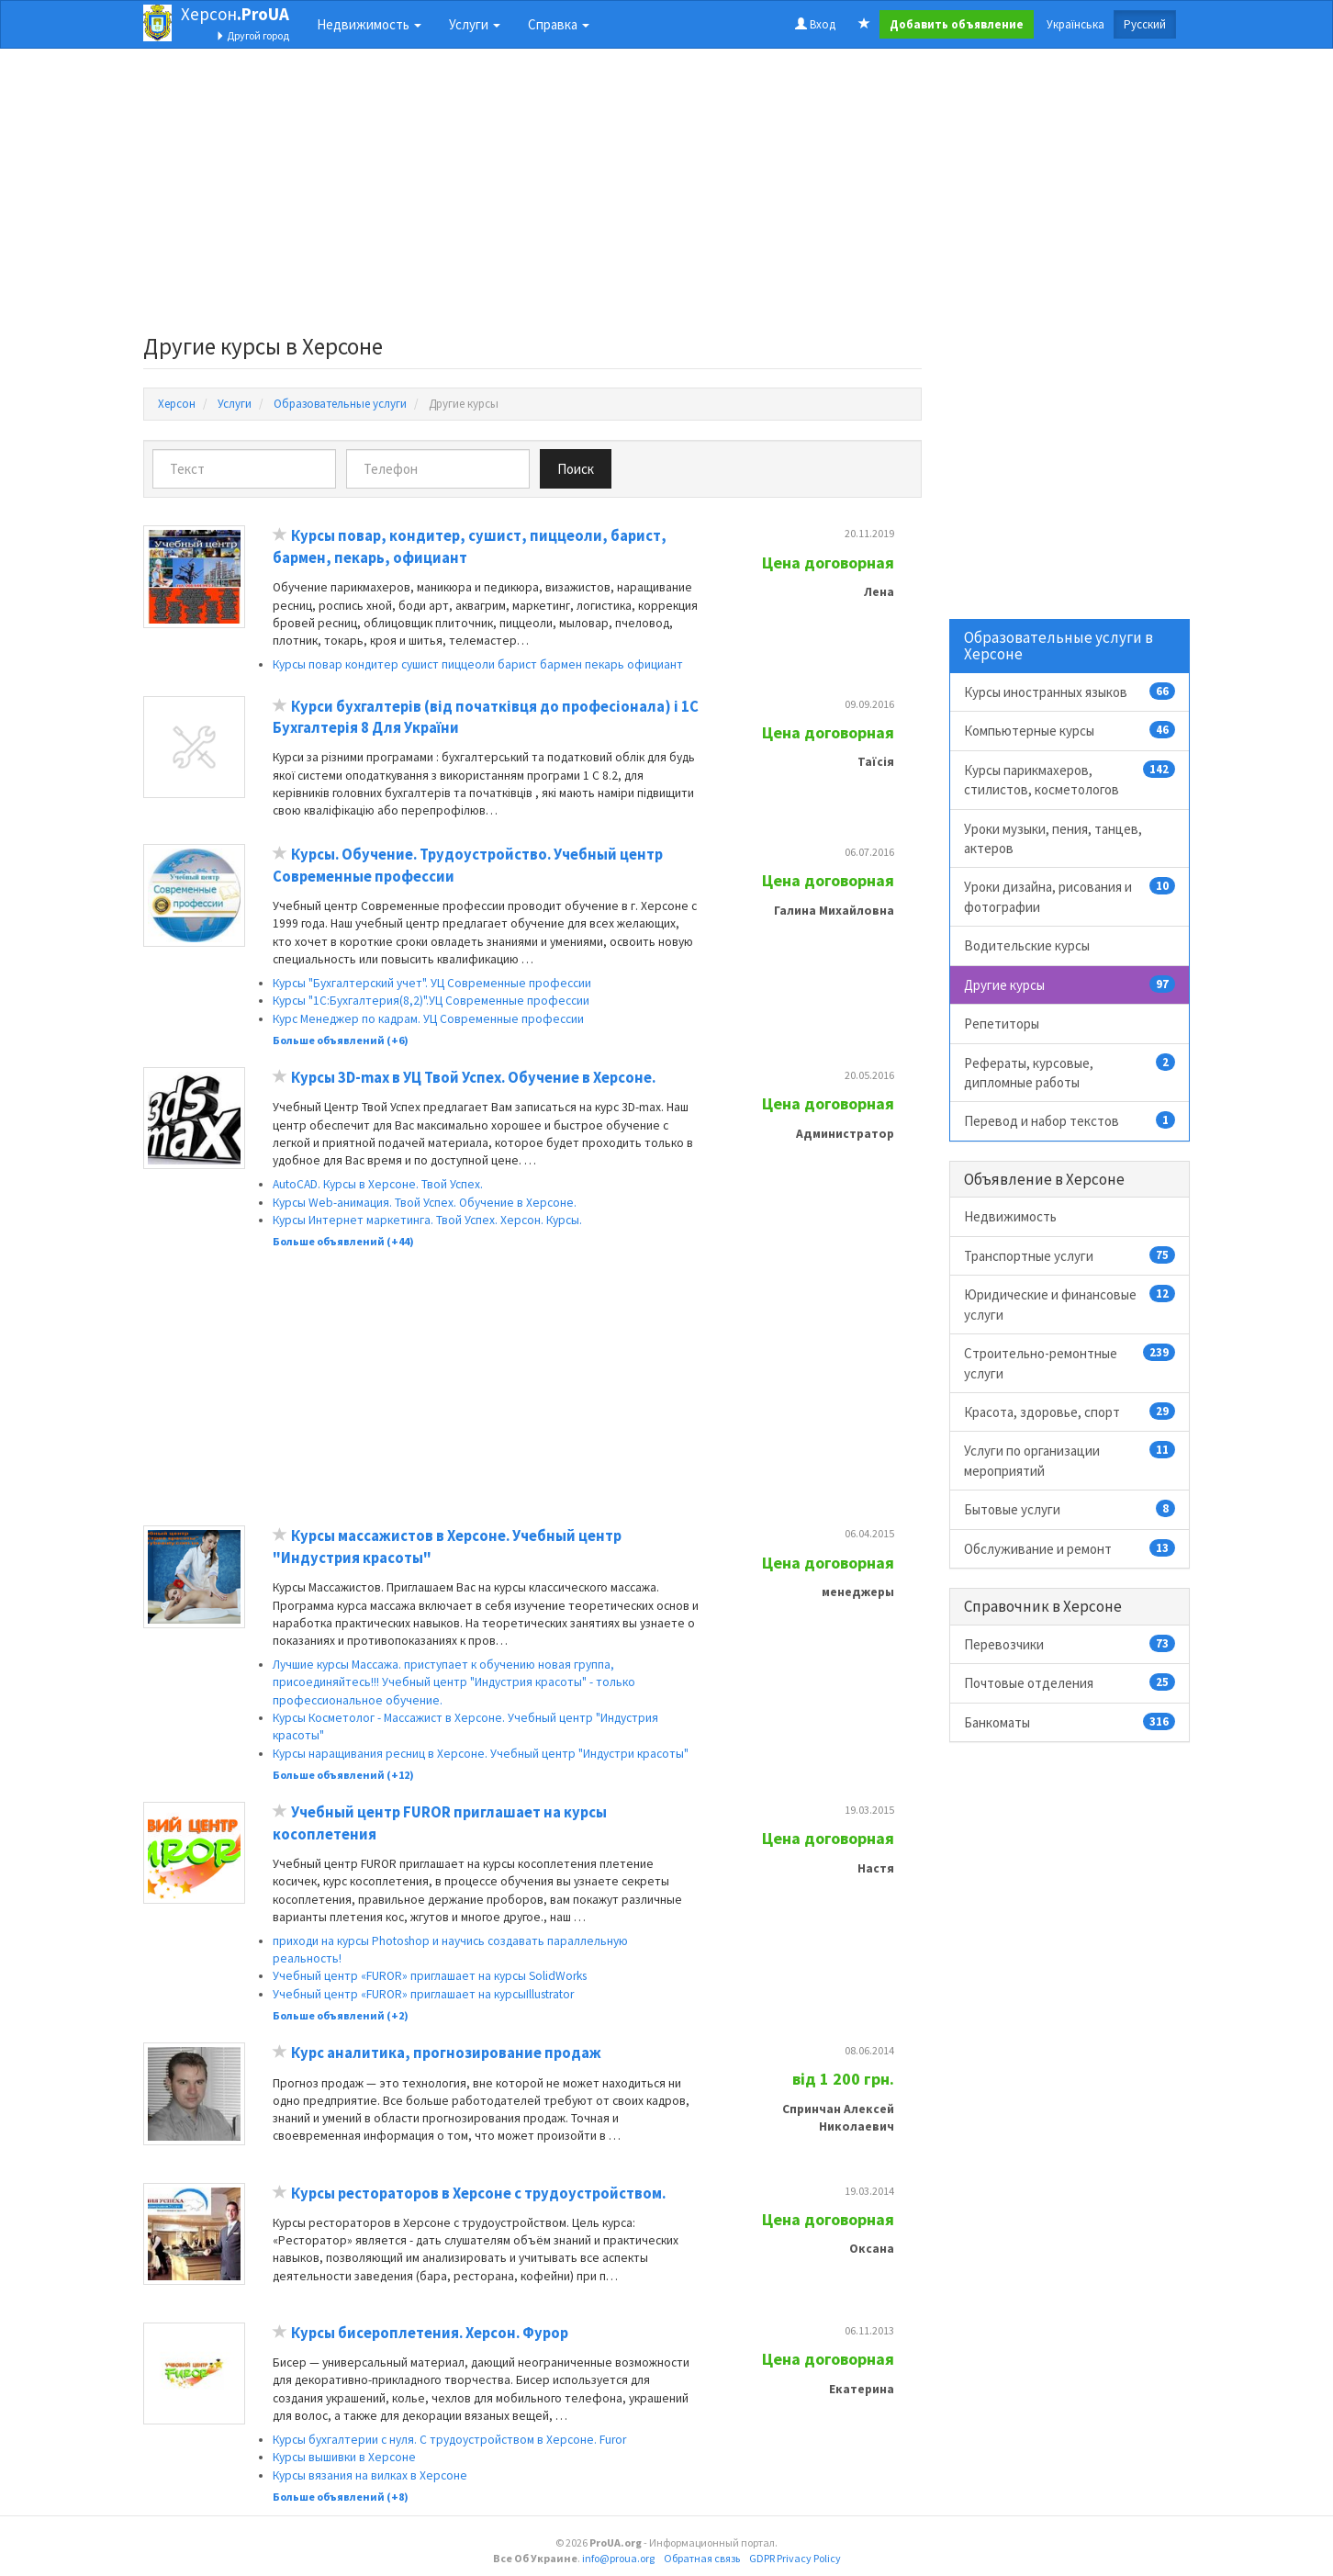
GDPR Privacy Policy (795, 2558)
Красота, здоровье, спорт (1070, 1411)
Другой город (252, 35)
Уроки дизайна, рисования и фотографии (1070, 896)
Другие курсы (1070, 984)
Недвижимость (1010, 1216)
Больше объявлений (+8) (341, 2496)
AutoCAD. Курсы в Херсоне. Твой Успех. (378, 1184)
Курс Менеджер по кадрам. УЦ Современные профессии (428, 1019)
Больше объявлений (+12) (343, 1775)
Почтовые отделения (1070, 1682)
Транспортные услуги (1070, 1255)
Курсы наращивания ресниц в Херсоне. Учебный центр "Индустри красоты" (481, 1753)
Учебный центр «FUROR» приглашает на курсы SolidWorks (430, 1976)
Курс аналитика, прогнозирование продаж (446, 2053)
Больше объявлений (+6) (341, 1040)
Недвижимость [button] (369, 24)
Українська (1075, 24)
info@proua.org (618, 2558)
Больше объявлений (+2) (341, 2015)
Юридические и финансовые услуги (1070, 1303)
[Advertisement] (532, 196)
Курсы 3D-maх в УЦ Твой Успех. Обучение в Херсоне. (473, 1077)
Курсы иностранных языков (1070, 691)
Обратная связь (702, 2558)
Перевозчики (1070, 1644)
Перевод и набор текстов (1070, 1120)
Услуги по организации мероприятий (1070, 1460)
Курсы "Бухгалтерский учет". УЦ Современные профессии (432, 983)
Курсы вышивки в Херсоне (344, 2457)
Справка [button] (558, 24)
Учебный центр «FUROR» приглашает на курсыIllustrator (423, 1994)
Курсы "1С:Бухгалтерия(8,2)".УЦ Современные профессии (431, 1000)
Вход (815, 24)
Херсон (235, 14)
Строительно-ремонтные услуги (1070, 1362)
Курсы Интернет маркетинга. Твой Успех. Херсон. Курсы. (427, 1220)
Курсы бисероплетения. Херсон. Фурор (429, 2333)
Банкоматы (1070, 1722)
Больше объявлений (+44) (343, 1241)
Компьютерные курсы (1070, 730)
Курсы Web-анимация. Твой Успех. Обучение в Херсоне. (425, 1202)
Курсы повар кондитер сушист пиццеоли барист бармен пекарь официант (478, 664)
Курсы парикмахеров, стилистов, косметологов (1070, 779)
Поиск (575, 469)
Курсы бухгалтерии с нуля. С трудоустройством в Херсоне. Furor (449, 2439)
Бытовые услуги (1070, 1509)
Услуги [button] (474, 24)
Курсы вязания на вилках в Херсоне (370, 2475)
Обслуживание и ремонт (1070, 1548)
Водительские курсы (1027, 945)
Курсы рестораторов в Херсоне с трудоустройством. (478, 2193)
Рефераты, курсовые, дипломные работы (1070, 1072)
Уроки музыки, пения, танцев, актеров (1053, 838)
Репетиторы (1001, 1023)
